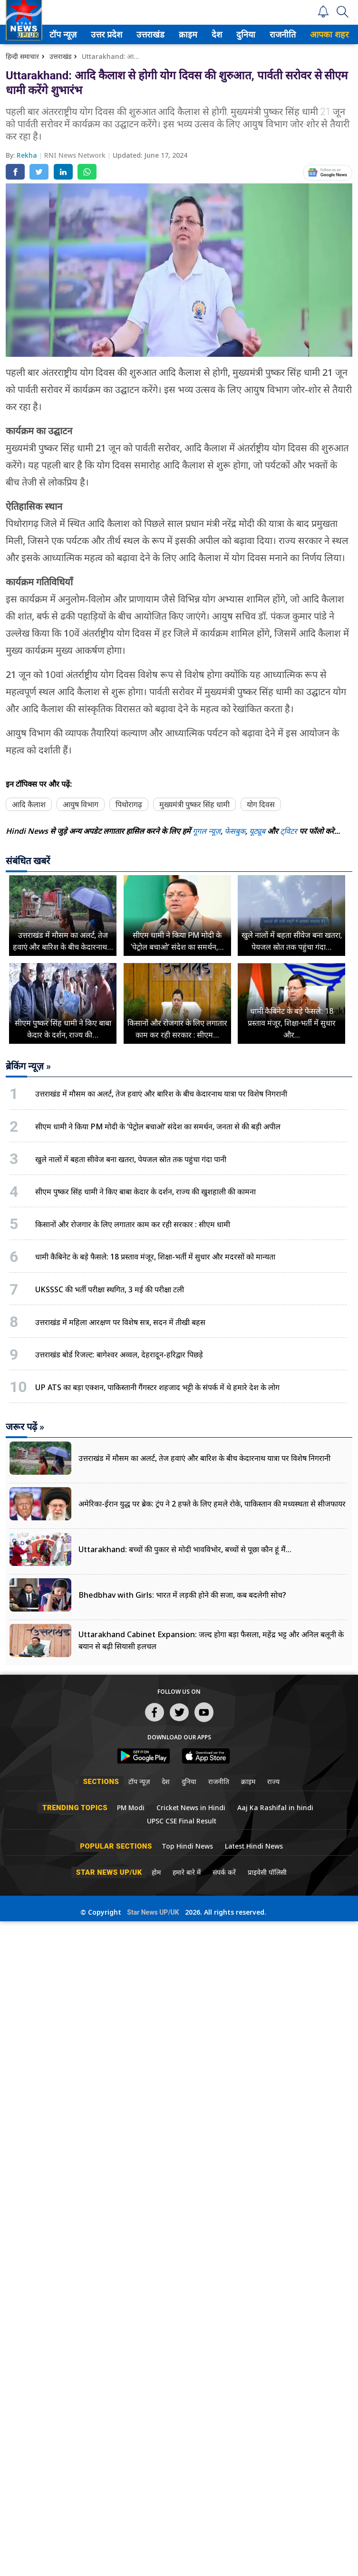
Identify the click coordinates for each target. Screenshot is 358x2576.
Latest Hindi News (254, 1846)
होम (156, 1872)
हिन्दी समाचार (22, 56)
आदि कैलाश (29, 804)
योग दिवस (261, 804)
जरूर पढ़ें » (25, 1426)
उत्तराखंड (157, 34)
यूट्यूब (258, 831)
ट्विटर (288, 831)
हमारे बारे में (187, 1872)
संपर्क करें (224, 1872)
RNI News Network (75, 155)
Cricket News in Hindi (190, 1808)
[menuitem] (71, 34)
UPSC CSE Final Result (181, 1821)
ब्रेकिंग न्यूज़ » (28, 1066)
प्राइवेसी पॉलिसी (267, 1872)
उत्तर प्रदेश (113, 34)
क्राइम (195, 34)
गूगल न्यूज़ (207, 831)
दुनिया (253, 34)
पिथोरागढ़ (129, 804)
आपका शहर (338, 34)
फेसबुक (234, 831)
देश (224, 34)
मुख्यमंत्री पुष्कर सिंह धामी (194, 804)
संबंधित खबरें (28, 861)
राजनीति (289, 34)
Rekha (28, 155)
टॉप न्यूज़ (70, 34)
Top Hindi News (187, 1846)
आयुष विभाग (80, 804)
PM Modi (131, 1808)
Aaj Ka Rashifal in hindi (275, 1808)
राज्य (273, 1781)
